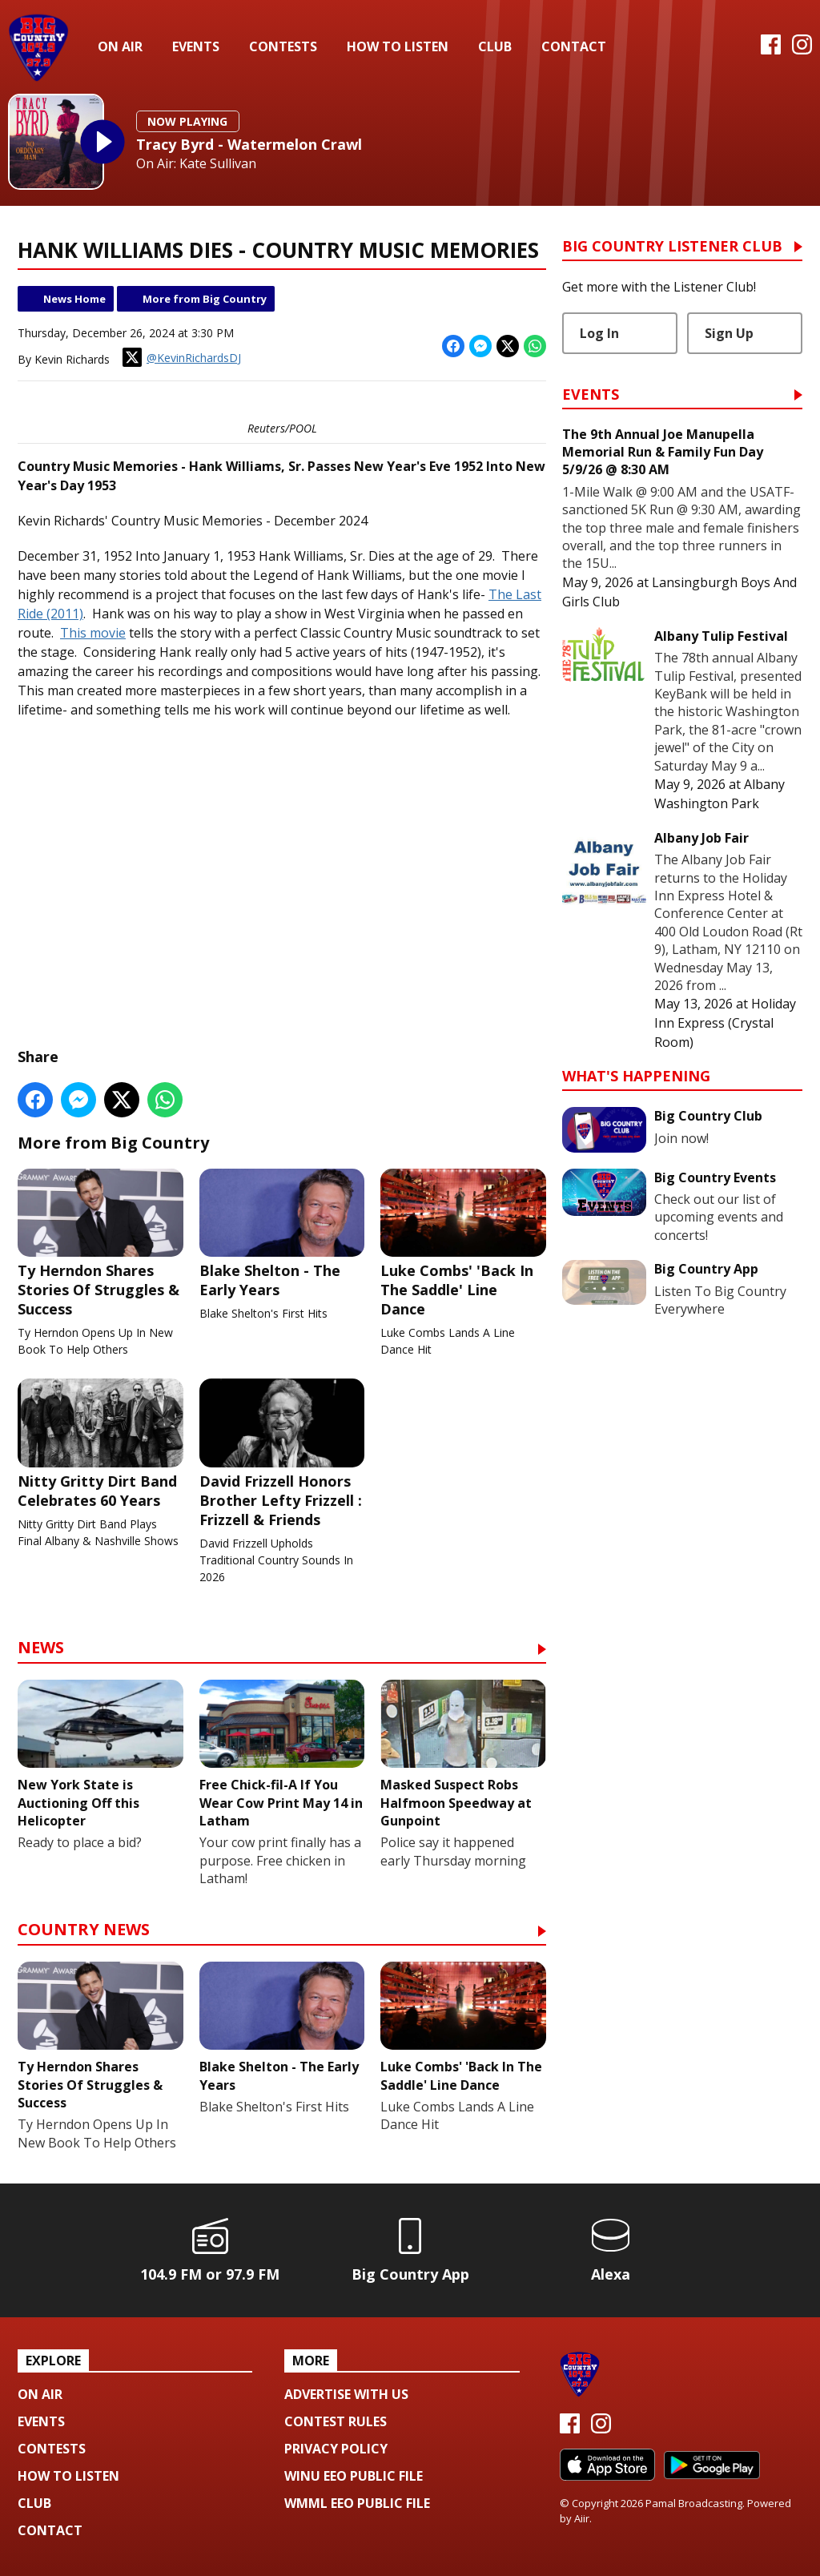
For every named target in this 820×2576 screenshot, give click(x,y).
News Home (74, 299)
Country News (84, 1931)
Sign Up (729, 333)
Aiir (581, 2518)
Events (195, 46)
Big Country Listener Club (672, 247)
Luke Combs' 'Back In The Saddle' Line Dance (463, 1243)
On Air (120, 46)
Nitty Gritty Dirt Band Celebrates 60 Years (100, 1444)
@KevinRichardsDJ (182, 357)
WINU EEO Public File (353, 2476)
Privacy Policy (336, 2448)
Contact (573, 46)
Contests (283, 46)
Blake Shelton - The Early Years (282, 1233)
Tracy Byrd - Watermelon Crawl (249, 144)
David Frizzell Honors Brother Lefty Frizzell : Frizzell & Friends (282, 1454)
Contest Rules (335, 2421)
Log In (599, 333)
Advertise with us (346, 2394)
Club (495, 46)
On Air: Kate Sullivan (196, 163)
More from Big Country (205, 299)
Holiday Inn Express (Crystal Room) (725, 1023)
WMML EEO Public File (357, 2503)
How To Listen (397, 46)
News (41, 1649)
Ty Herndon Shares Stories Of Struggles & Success (100, 1243)
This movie (93, 633)
